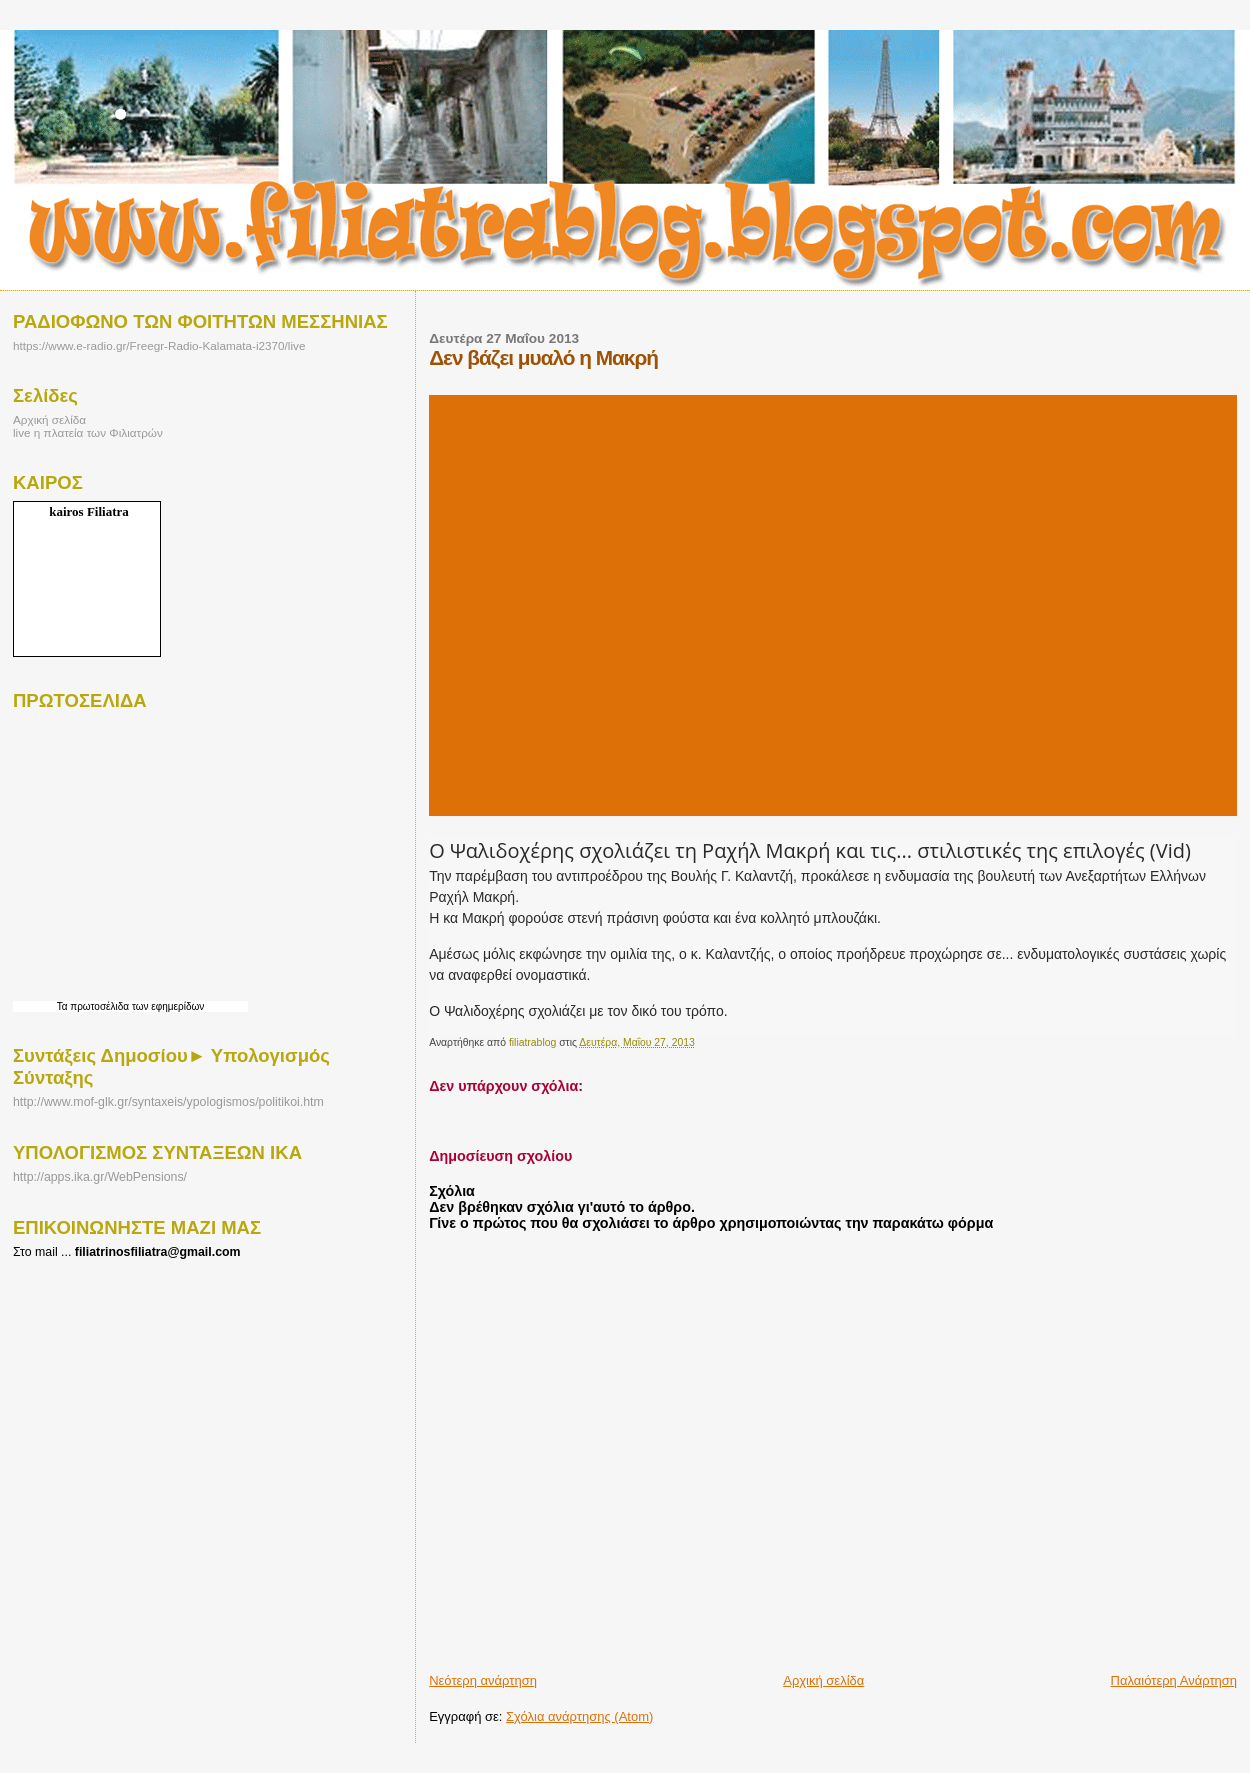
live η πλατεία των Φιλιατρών (88, 432)
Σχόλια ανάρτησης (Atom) (579, 1716)
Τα (64, 1006)
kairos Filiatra (89, 511)
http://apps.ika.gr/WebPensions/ (100, 1177)
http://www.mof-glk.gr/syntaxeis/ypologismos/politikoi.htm (168, 1102)
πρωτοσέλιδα (99, 1006)
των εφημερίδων (166, 1006)
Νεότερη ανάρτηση (483, 1680)
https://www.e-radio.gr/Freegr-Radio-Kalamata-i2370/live (159, 345)
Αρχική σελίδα (823, 1680)
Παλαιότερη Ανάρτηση (1174, 1680)
